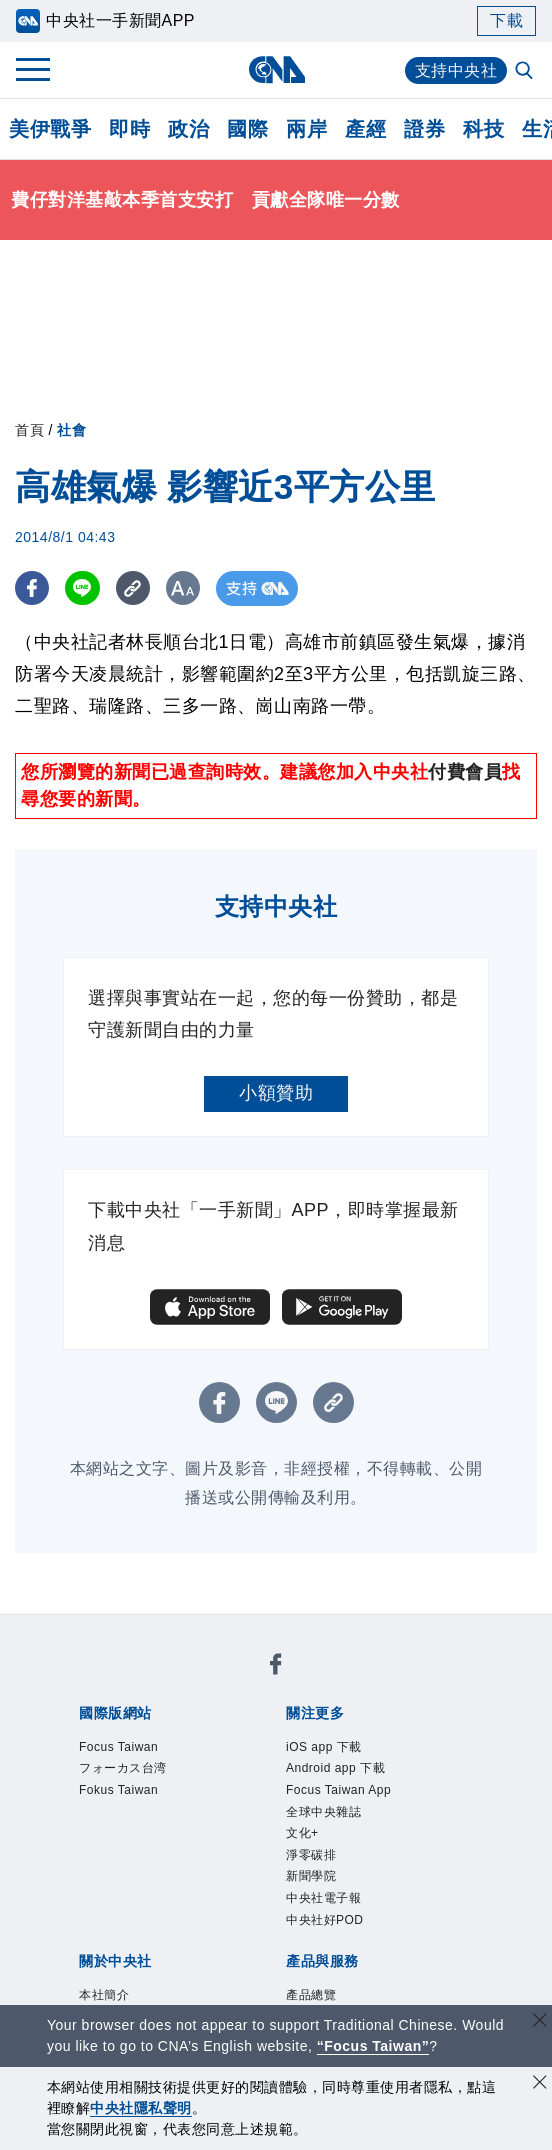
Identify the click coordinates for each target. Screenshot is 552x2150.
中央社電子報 (326, 1910)
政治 (188, 129)
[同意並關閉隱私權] (540, 2084)
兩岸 (306, 129)
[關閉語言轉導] (540, 2022)
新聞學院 (313, 1887)
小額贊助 (276, 1093)
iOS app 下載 (327, 1748)
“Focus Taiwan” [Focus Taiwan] (373, 2046)
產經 (365, 129)
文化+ (303, 1840)
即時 (129, 129)
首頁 (29, 430)
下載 (506, 20)
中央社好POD (328, 1933)
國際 (247, 129)
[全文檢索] (526, 72)
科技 (483, 129)
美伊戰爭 (50, 129)
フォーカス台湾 (126, 1771)
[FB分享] (32, 588)
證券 (424, 129)
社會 (71, 430)
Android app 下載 (340, 1771)
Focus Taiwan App (344, 1794)
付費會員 (465, 772)
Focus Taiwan (123, 1748)
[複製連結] (134, 588)
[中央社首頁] (276, 69)
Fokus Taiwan (123, 1794)
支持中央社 (456, 70)
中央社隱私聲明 (141, 2108)
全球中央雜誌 (326, 1817)
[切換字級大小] (185, 588)
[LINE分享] (83, 588)
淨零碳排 (313, 1864)
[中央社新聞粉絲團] (276, 1667)
